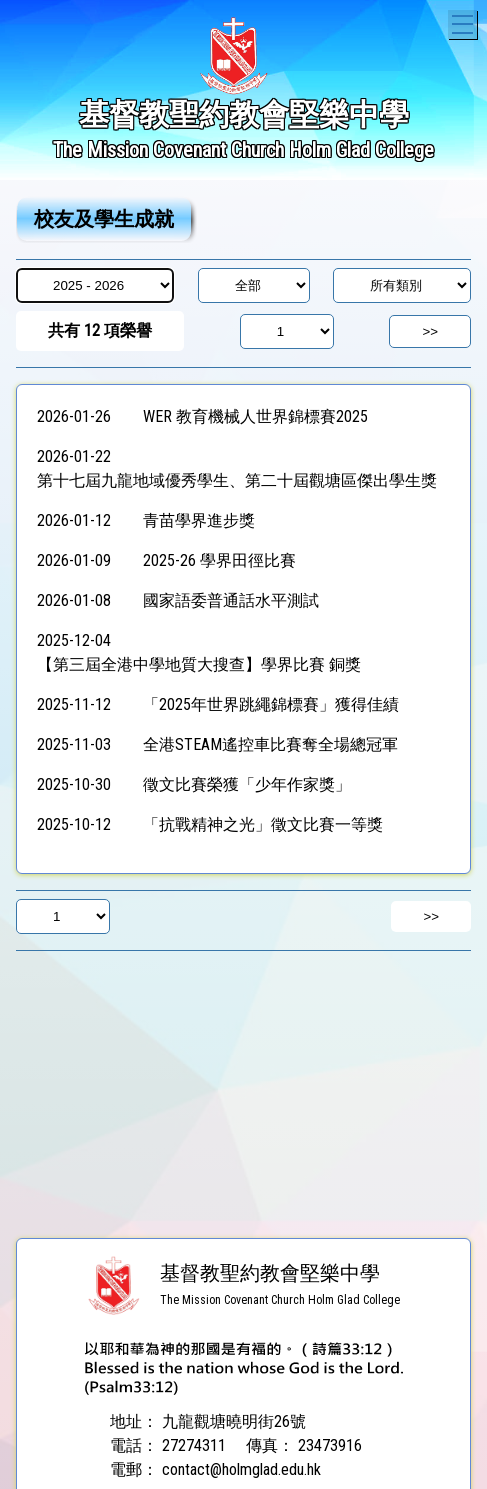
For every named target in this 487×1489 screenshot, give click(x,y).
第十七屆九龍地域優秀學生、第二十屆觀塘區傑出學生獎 (237, 480)
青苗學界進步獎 (199, 520)
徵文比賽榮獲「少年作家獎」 (247, 784)
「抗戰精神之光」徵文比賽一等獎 (263, 824)
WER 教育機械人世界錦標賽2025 (255, 416)
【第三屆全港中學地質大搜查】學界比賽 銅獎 (199, 664)
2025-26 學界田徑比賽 (219, 560)
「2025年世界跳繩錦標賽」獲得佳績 (271, 704)
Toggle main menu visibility (464, 21)
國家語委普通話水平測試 (231, 600)
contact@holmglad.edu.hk (241, 1469)
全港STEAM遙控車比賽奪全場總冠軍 (270, 744)
